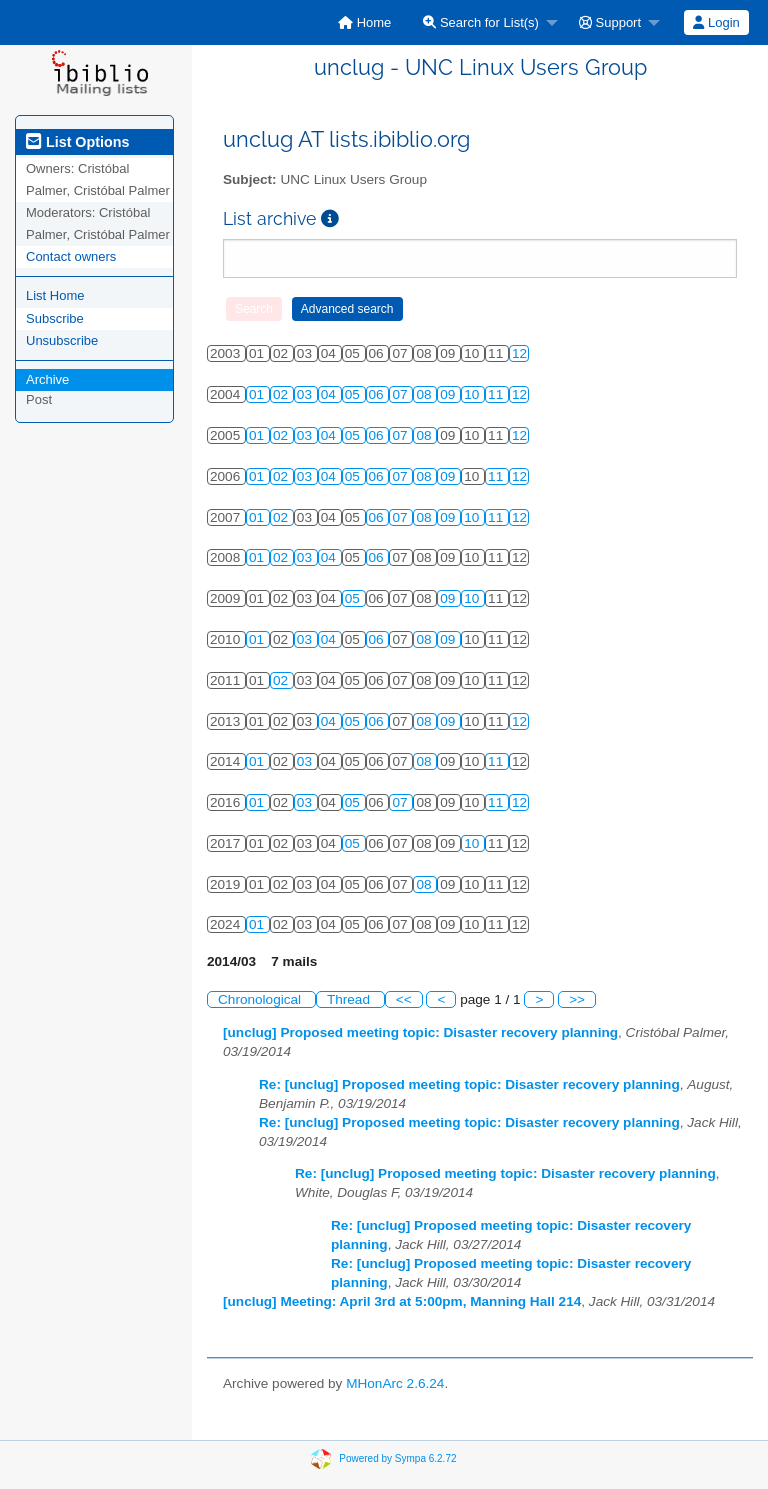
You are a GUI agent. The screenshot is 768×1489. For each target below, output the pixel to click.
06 (378, 394)
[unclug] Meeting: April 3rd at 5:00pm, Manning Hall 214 (402, 1301)
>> (577, 999)
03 (306, 394)
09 (449, 394)
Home (364, 22)
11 (497, 394)
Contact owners (71, 256)
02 (282, 394)
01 (258, 394)
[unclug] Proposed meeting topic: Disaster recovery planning (420, 1032)
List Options (77, 142)
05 (354, 394)
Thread (350, 999)
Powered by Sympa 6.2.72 (397, 1458)
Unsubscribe (62, 340)
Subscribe (55, 318)
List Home (55, 295)
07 (401, 394)
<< (404, 999)
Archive (47, 379)
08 (425, 394)
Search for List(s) (481, 22)
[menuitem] (364, 22)
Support (610, 22)
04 (330, 394)
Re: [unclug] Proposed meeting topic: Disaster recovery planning (469, 1084)
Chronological (261, 999)
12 (519, 353)
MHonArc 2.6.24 (395, 1383)
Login (716, 22)
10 (473, 394)
